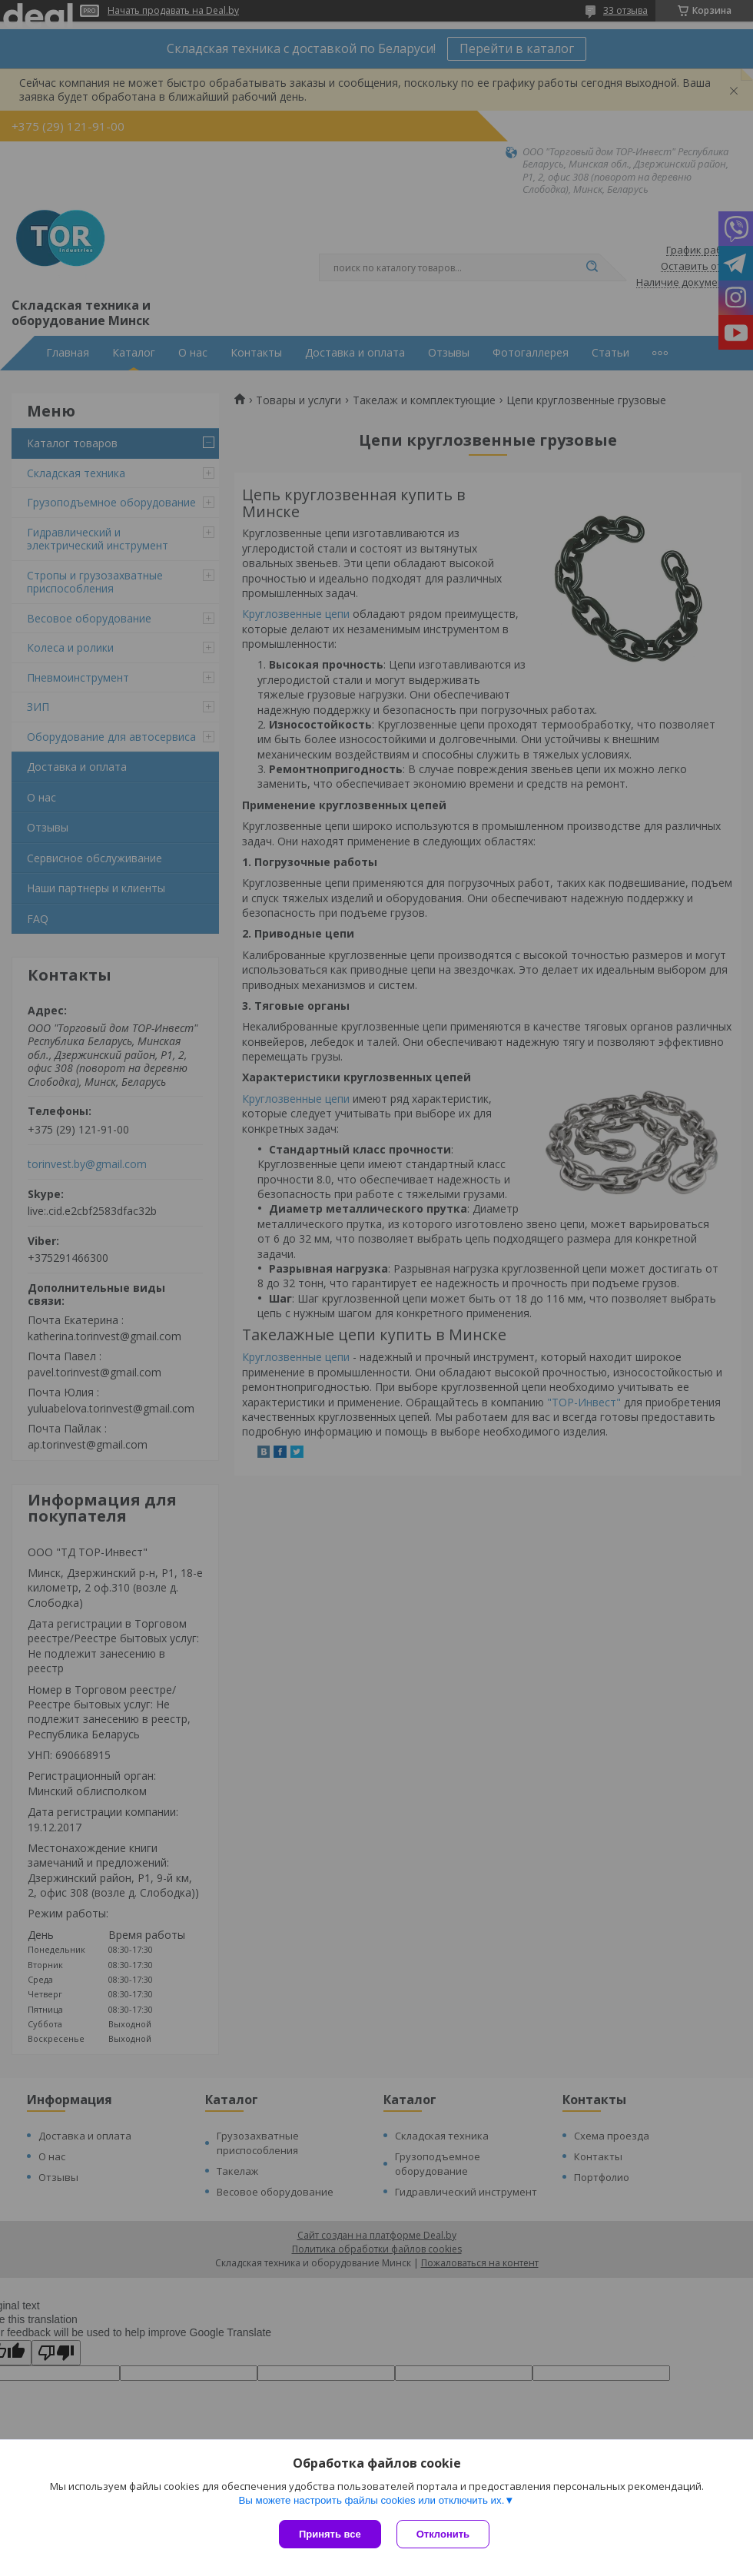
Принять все (330, 2534)
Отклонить (442, 2534)
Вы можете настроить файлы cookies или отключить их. (371, 2500)
